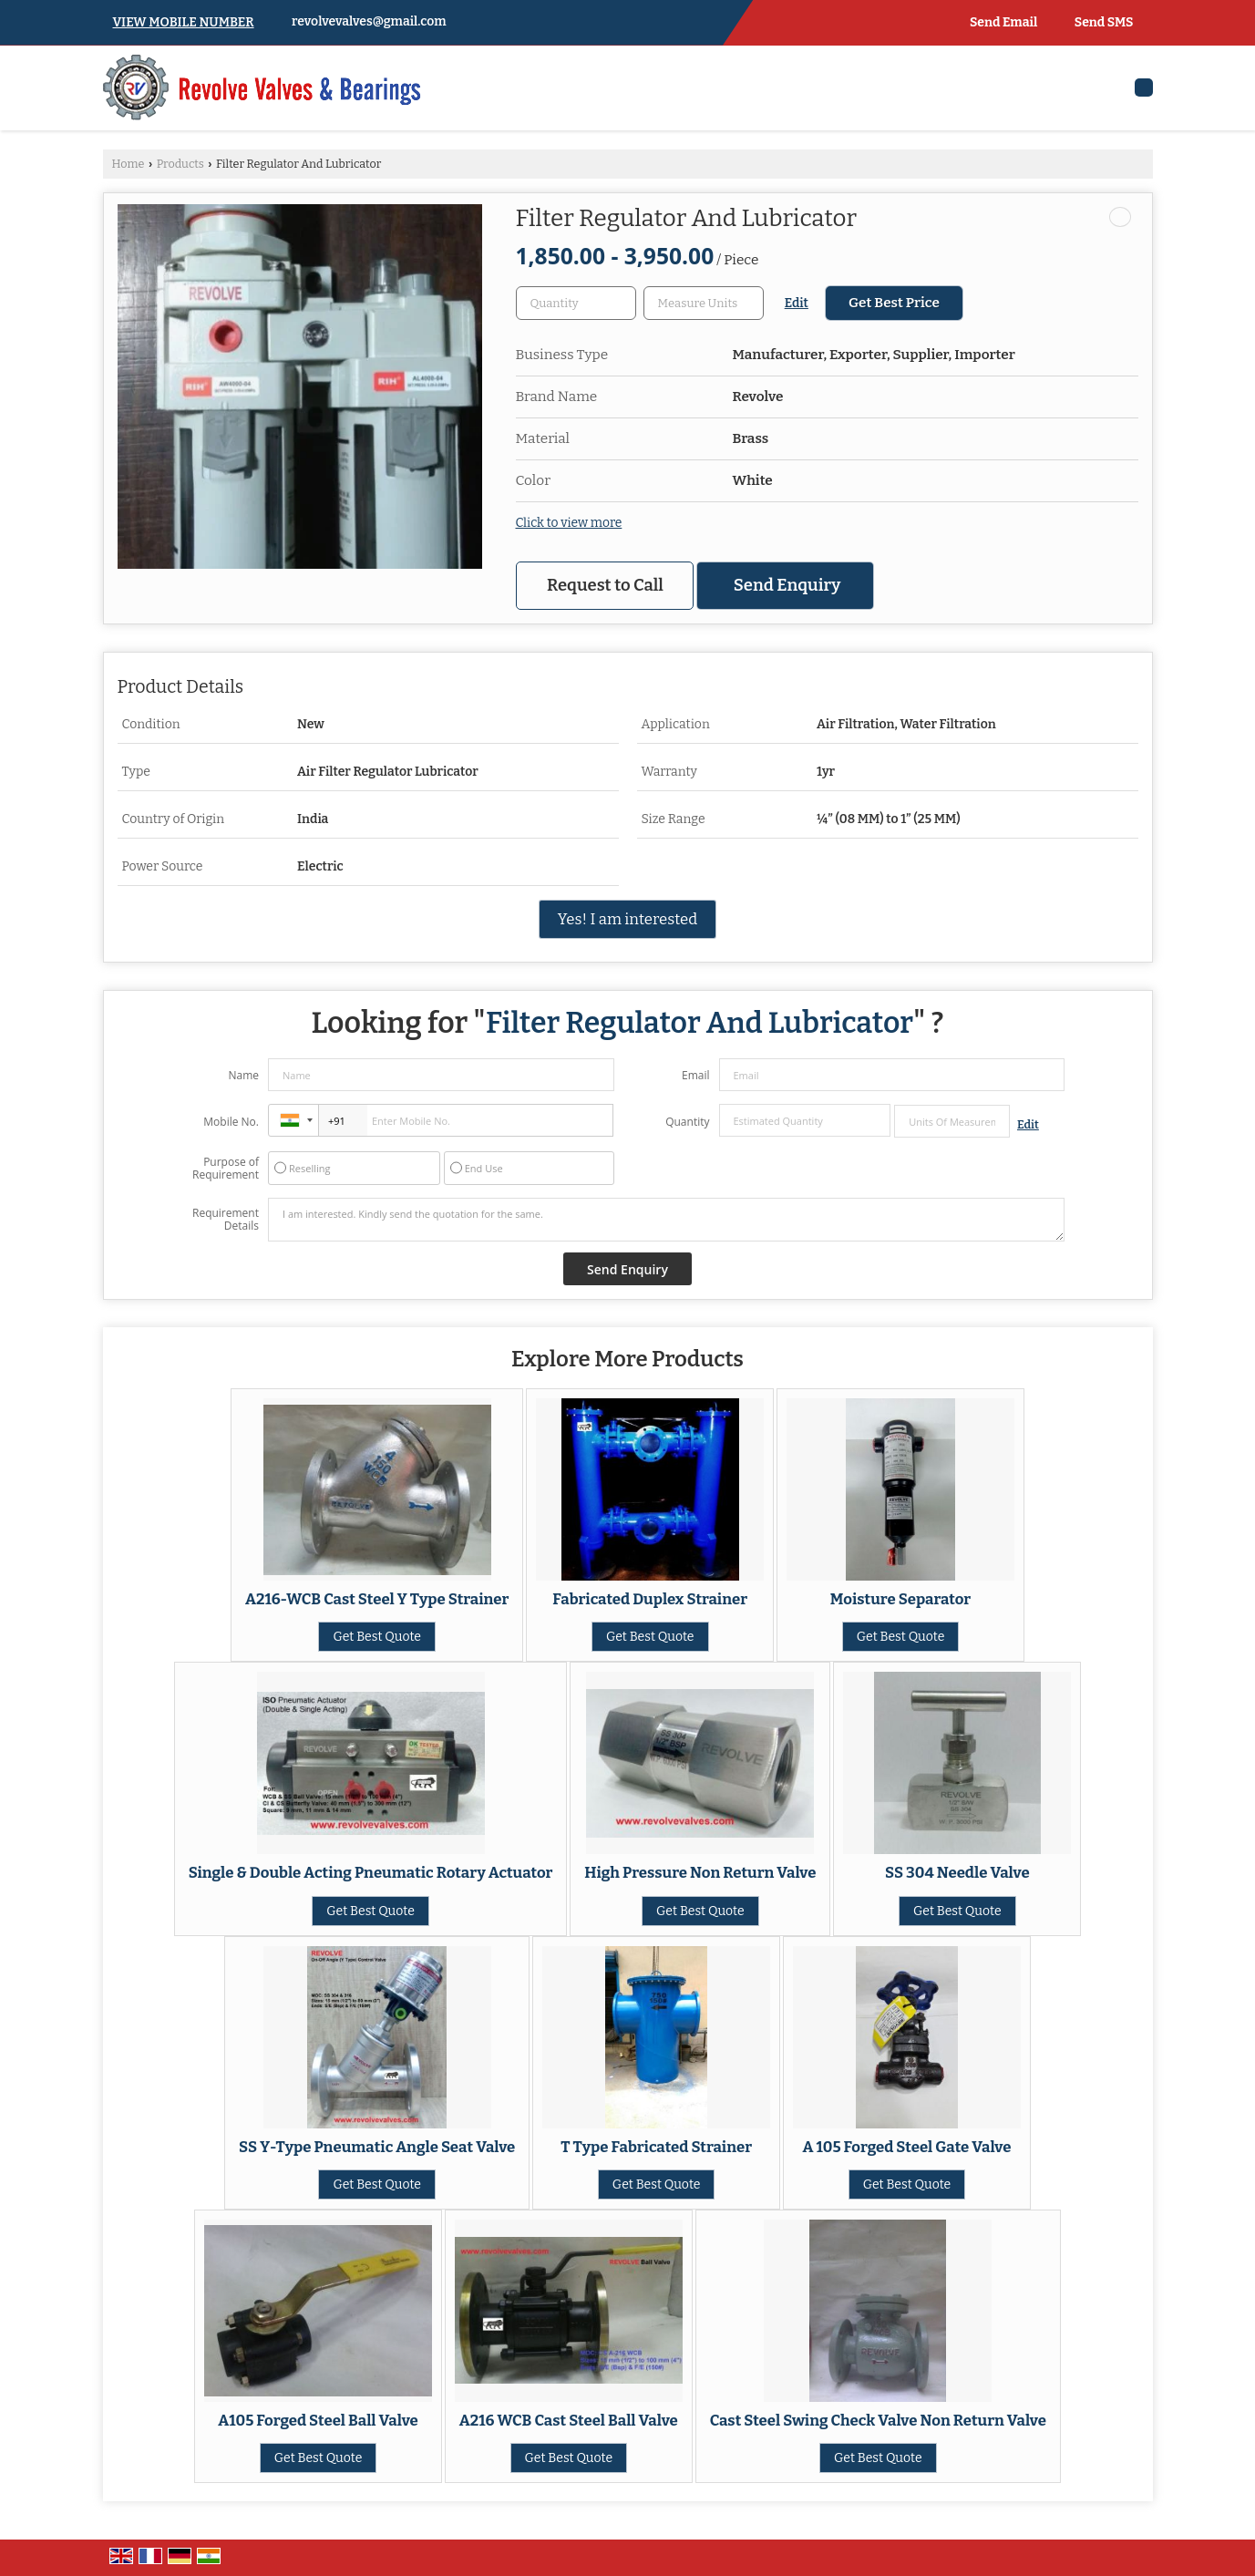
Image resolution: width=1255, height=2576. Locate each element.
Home (128, 163)
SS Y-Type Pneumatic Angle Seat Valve (377, 2147)
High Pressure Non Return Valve (700, 1872)
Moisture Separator (900, 1599)
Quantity (687, 1121)
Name (243, 1075)
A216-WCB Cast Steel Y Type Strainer (377, 1599)
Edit (796, 303)
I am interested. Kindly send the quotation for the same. (666, 1220)
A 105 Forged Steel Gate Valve (906, 2147)
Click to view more (569, 523)
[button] (183, 22)
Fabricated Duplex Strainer (649, 1599)
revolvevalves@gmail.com (369, 21)
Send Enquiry (787, 585)
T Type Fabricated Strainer (656, 2147)
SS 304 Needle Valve (957, 1872)
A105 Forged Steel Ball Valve (318, 2420)
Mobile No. (231, 1121)
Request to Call (605, 585)
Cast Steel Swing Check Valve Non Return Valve (878, 2420)
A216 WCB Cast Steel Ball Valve (568, 2420)
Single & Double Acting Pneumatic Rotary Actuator (371, 1872)
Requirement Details (225, 1219)
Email (696, 1075)
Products (180, 163)
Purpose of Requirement (225, 1168)
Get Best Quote (377, 1636)
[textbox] (703, 303)
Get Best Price (894, 302)
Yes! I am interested (627, 919)
